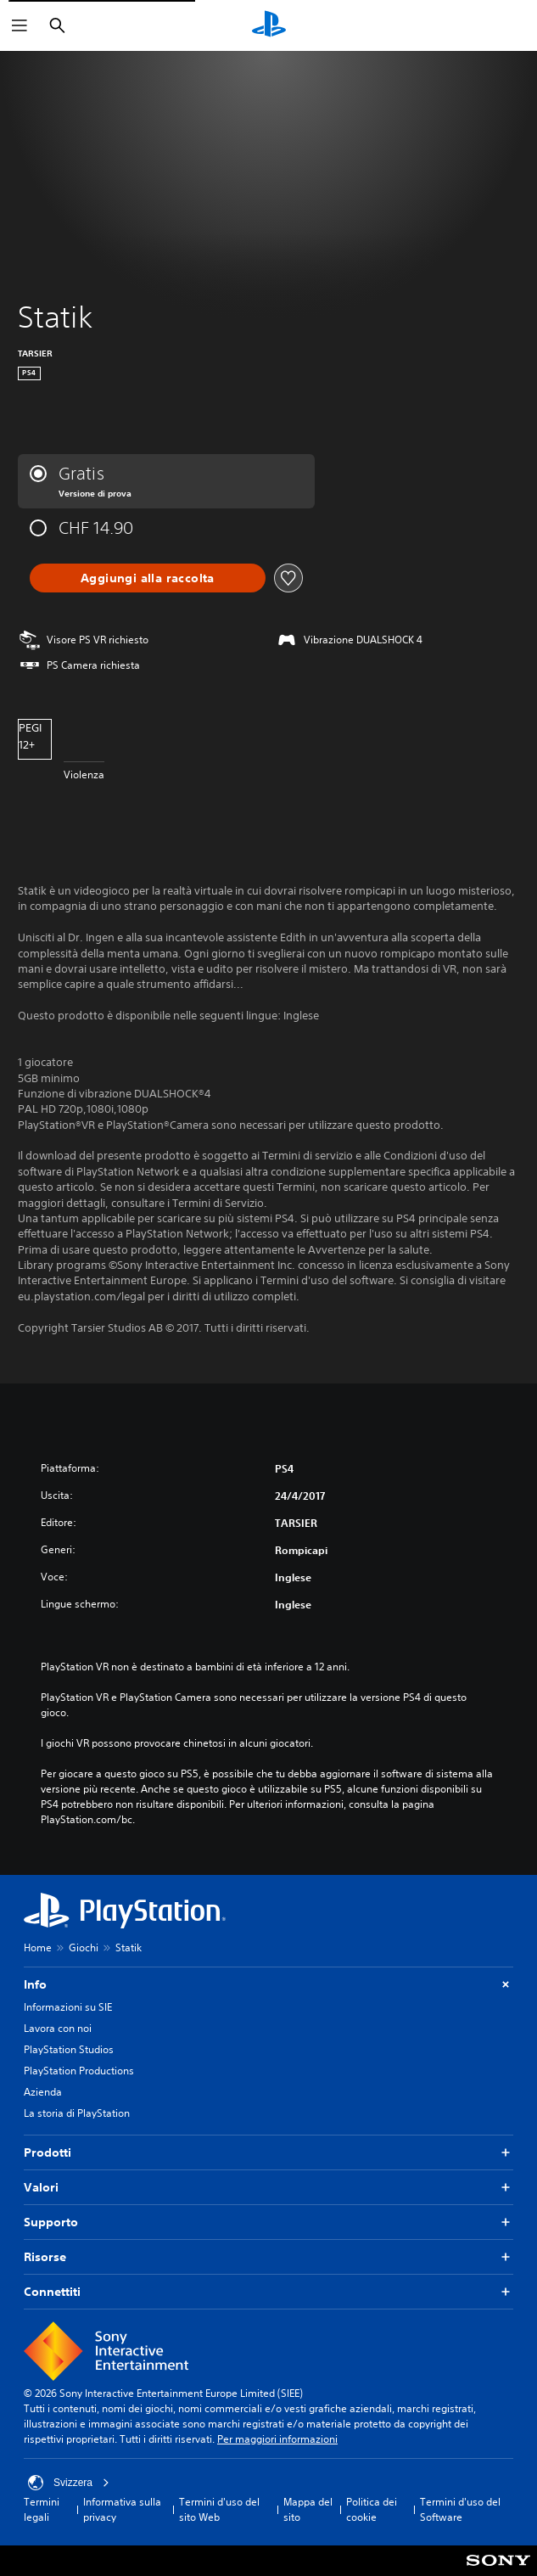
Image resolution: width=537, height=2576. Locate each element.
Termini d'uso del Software (460, 2509)
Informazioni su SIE (68, 2007)
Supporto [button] (268, 2222)
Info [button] (268, 1985)
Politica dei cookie (371, 2509)
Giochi (83, 1947)
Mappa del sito (308, 2509)
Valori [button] (268, 2188)
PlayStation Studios (69, 2049)
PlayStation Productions (79, 2070)
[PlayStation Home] (269, 25)
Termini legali (41, 2509)
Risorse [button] (268, 2257)
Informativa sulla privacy (122, 2509)
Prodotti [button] (268, 2153)
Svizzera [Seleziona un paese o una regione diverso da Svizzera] (69, 2483)
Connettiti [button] (268, 2292)
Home (38, 1947)
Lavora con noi (58, 2028)
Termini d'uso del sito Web (219, 2509)
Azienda (43, 2092)
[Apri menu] (19, 25)
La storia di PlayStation (77, 2113)
